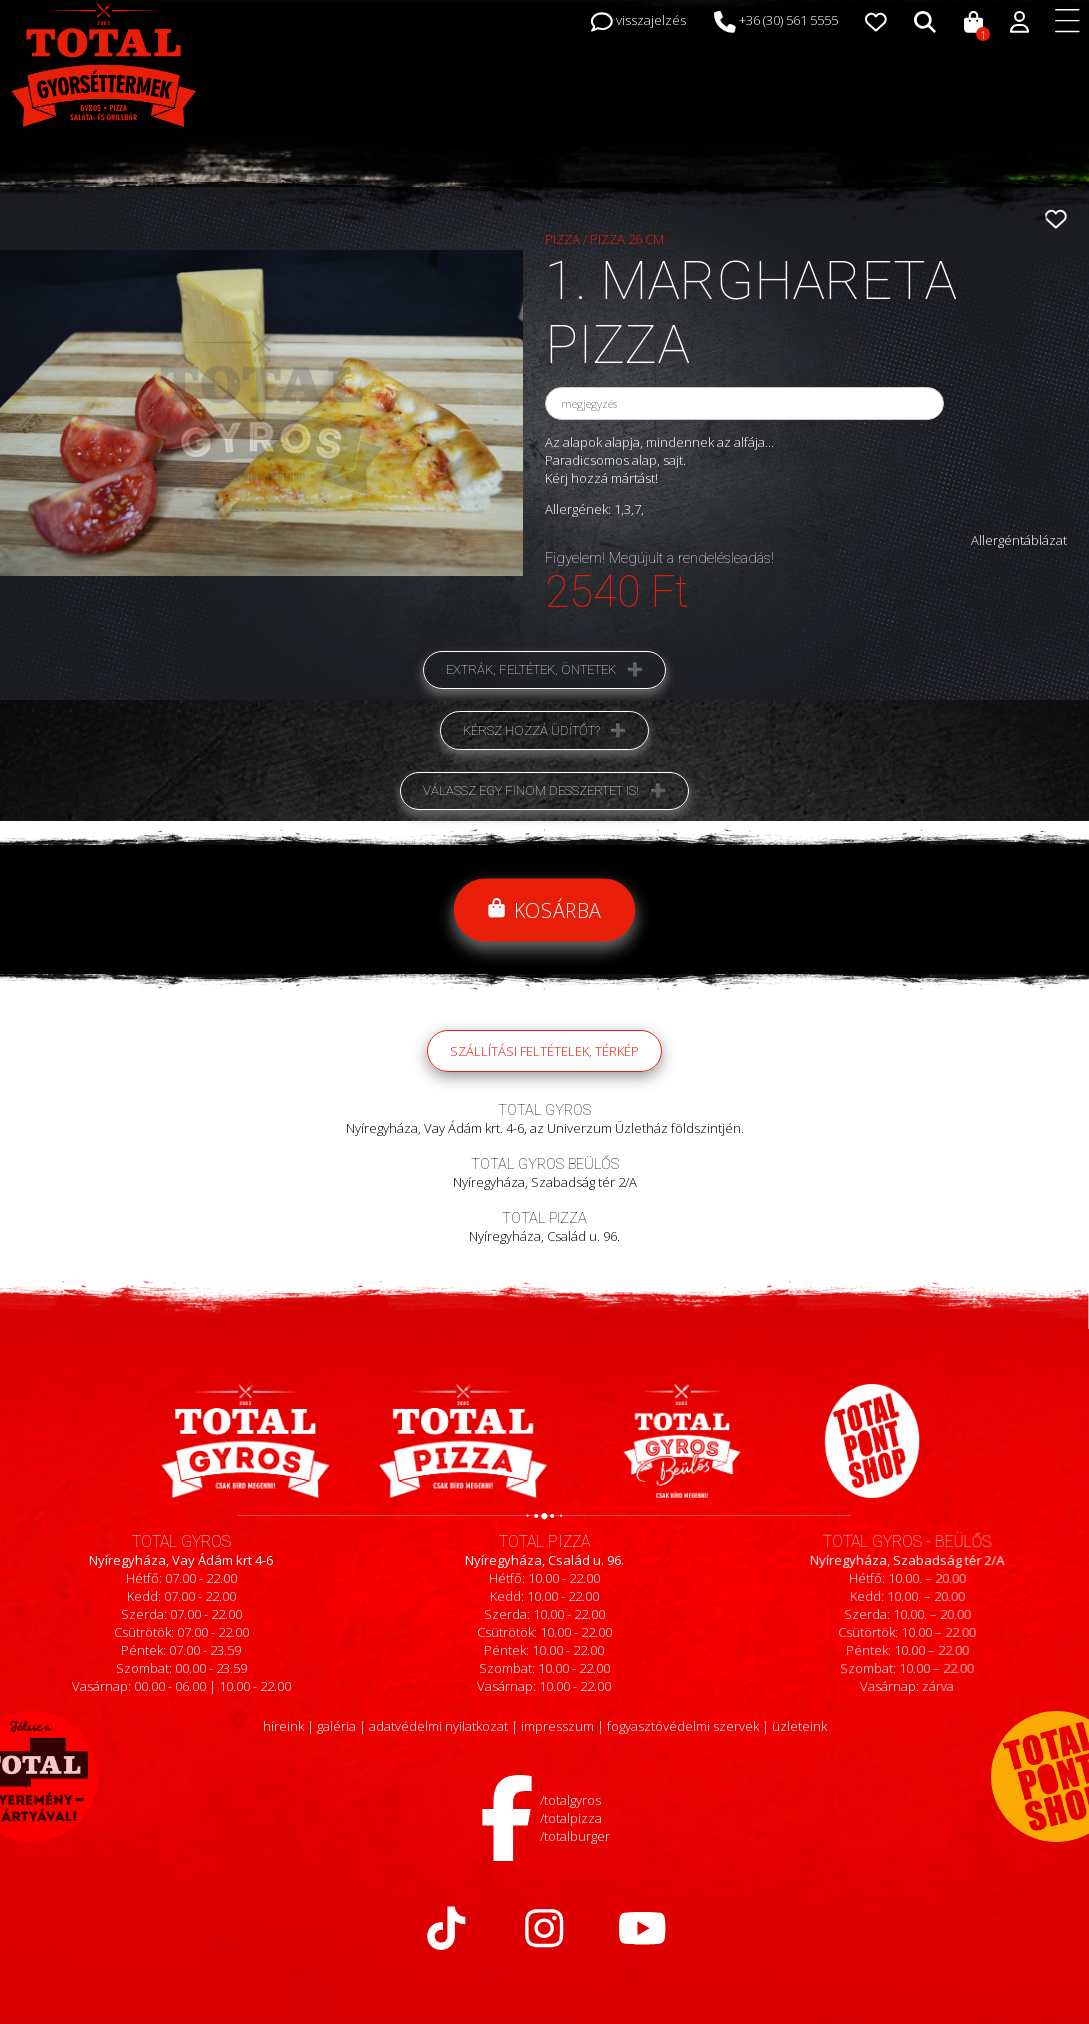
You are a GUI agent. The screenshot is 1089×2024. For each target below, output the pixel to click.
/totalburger (575, 1836)
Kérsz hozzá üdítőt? (531, 730)
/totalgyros (570, 1800)
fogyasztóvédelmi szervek (683, 1726)
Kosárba (545, 909)
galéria (336, 1726)
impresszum (557, 1726)
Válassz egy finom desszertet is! (531, 790)
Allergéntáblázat (1019, 540)
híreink (283, 1726)
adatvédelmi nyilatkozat (438, 1726)
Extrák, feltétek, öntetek (531, 669)
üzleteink (799, 1726)
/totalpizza (571, 1818)
